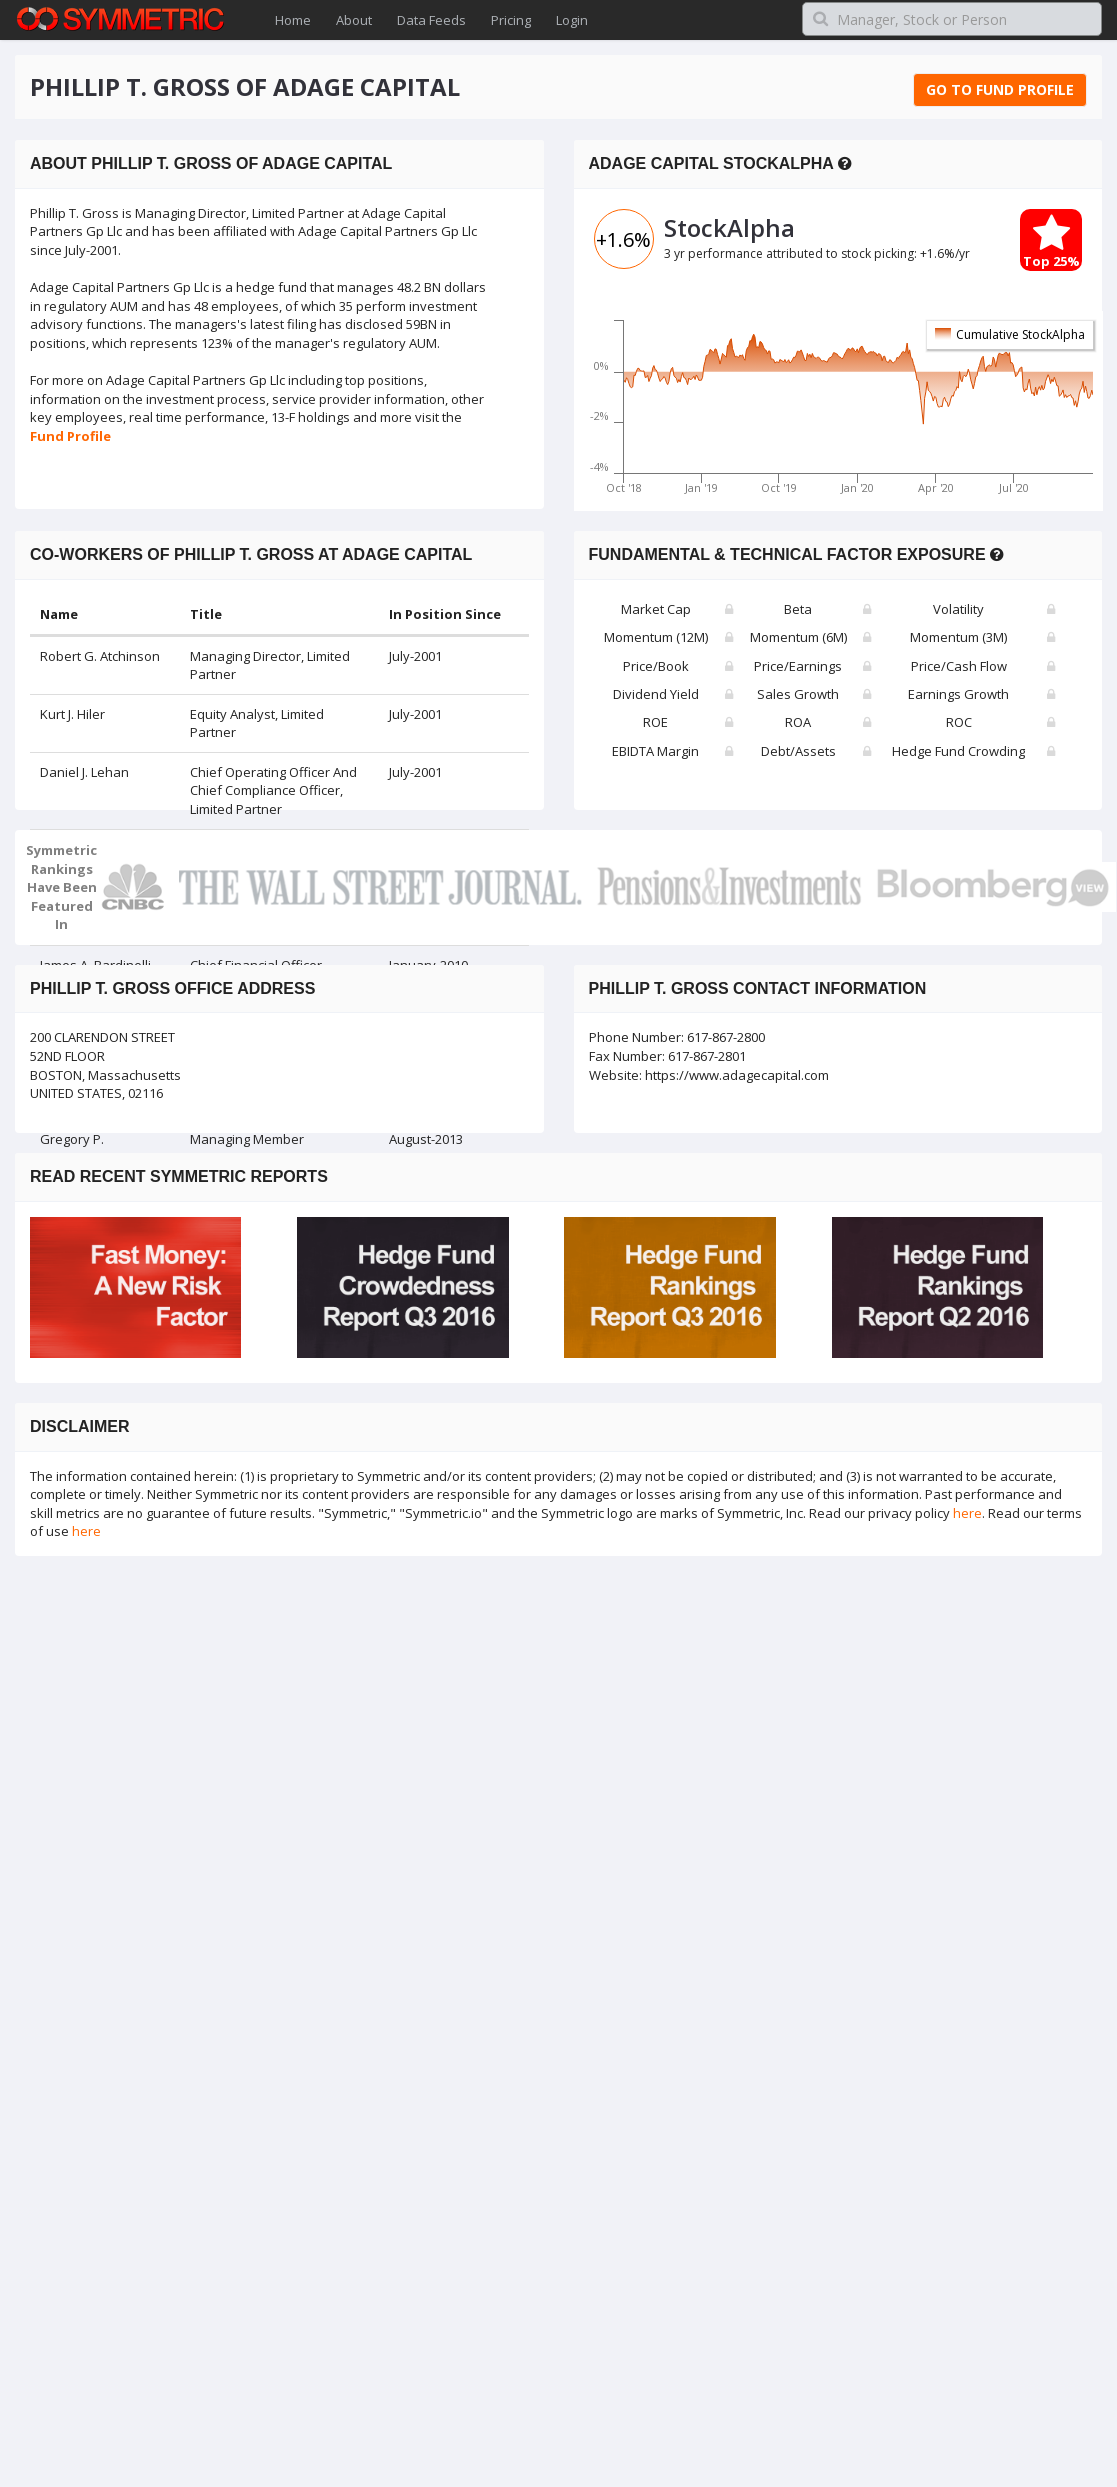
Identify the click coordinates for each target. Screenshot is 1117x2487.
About (354, 20)
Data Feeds (431, 20)
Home (293, 20)
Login (572, 20)
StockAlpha (729, 227)
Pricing (511, 20)
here (967, 1513)
